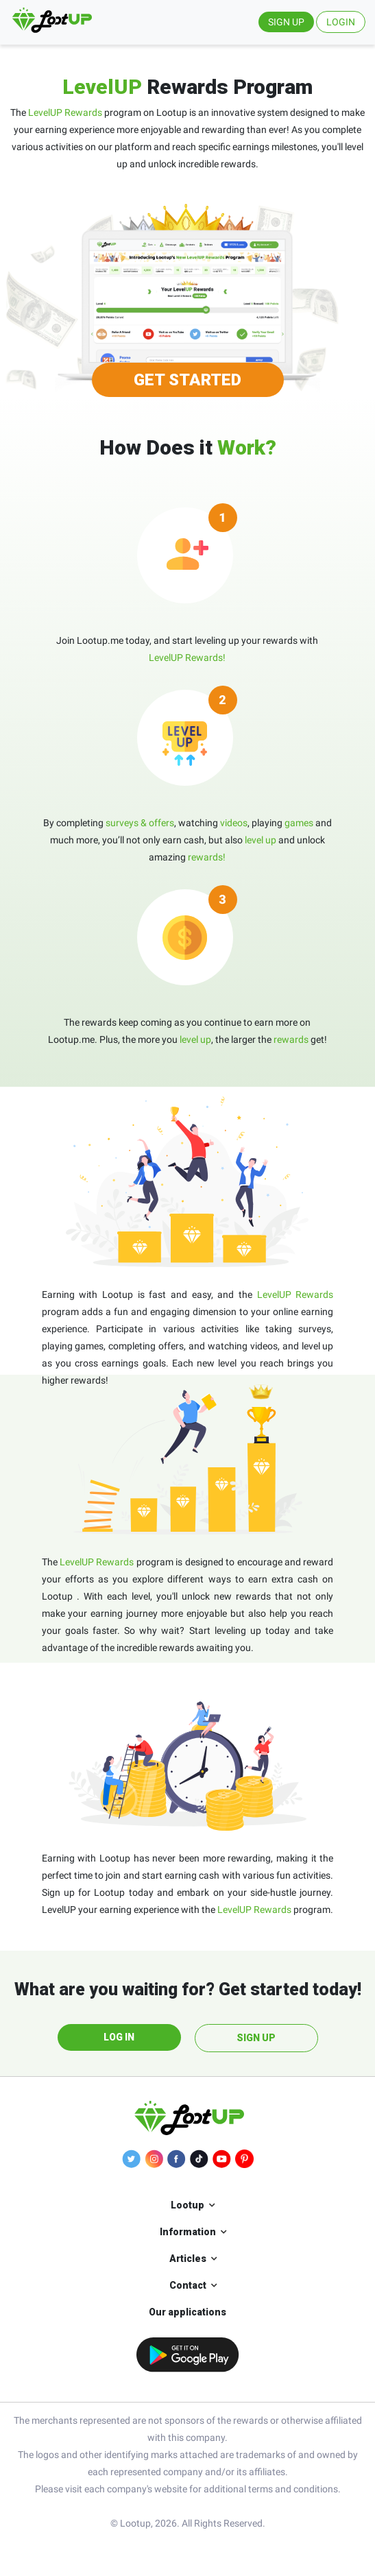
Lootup (187, 2205)
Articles (187, 2258)
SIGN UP (286, 21)
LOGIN (340, 21)
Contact (187, 2285)
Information (188, 2231)
